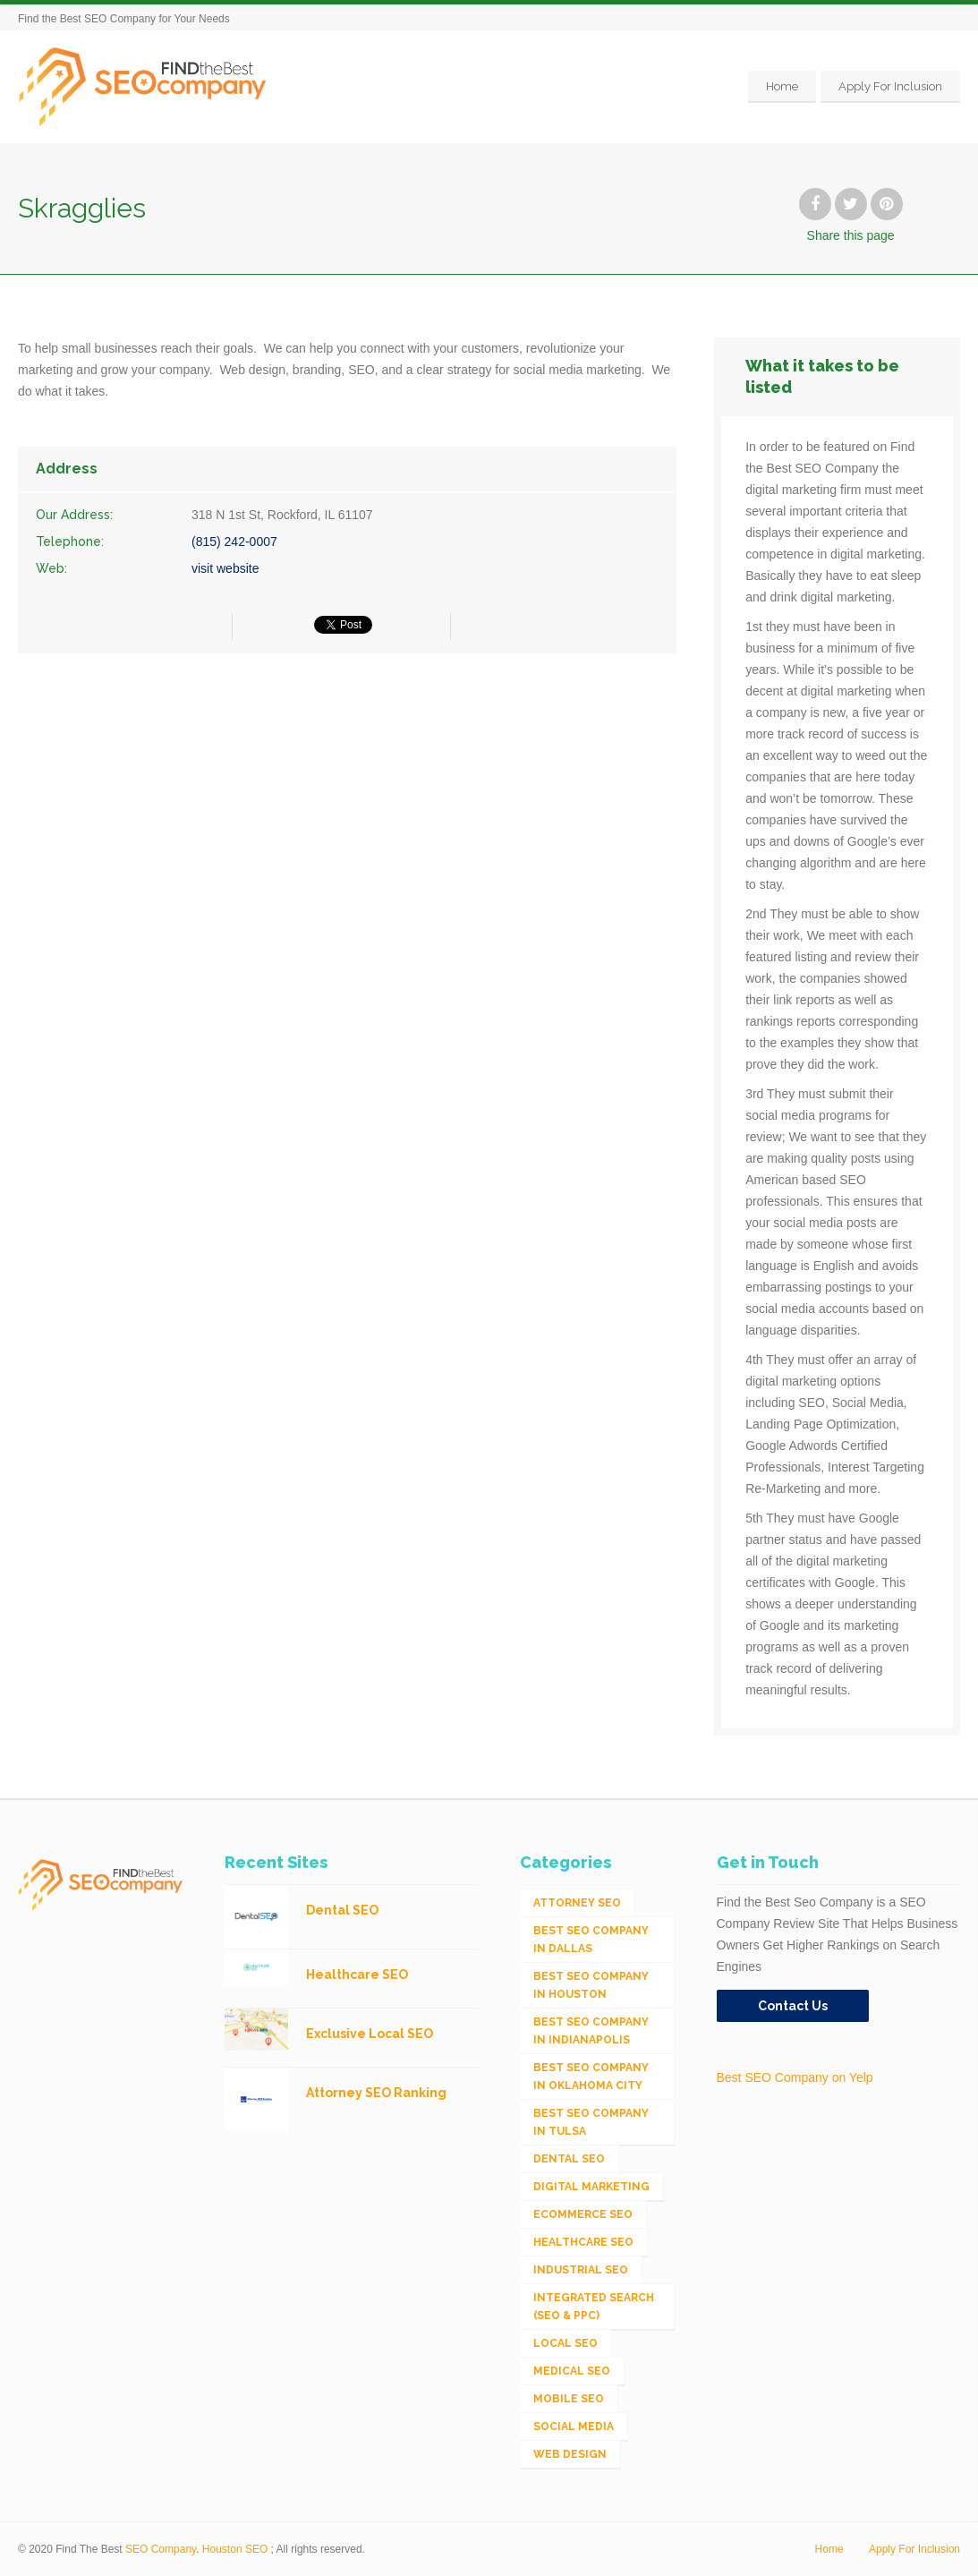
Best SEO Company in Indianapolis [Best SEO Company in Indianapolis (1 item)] (591, 2031)
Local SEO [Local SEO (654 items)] (565, 2343)
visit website (225, 568)
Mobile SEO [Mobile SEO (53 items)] (568, 2399)
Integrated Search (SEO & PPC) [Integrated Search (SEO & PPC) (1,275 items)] (593, 2306)
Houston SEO (235, 2549)
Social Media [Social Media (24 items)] (573, 2426)
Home (782, 86)
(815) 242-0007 (234, 541)
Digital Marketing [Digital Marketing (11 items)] (591, 2186)
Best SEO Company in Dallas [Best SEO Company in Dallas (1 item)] (591, 1939)
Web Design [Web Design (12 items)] (570, 2454)
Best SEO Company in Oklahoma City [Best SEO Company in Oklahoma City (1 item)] (591, 2076)
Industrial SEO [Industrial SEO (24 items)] (580, 2270)
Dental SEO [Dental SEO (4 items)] (569, 2159)
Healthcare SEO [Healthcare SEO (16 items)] (583, 2242)
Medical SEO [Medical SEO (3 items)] (571, 2371)
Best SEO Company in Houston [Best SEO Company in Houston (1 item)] (591, 1985)
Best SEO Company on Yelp (795, 2077)
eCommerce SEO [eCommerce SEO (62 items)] (583, 2214)
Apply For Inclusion (890, 86)
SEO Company (160, 2549)
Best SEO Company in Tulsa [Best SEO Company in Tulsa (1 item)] (591, 2122)
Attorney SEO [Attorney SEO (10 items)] (577, 1903)
